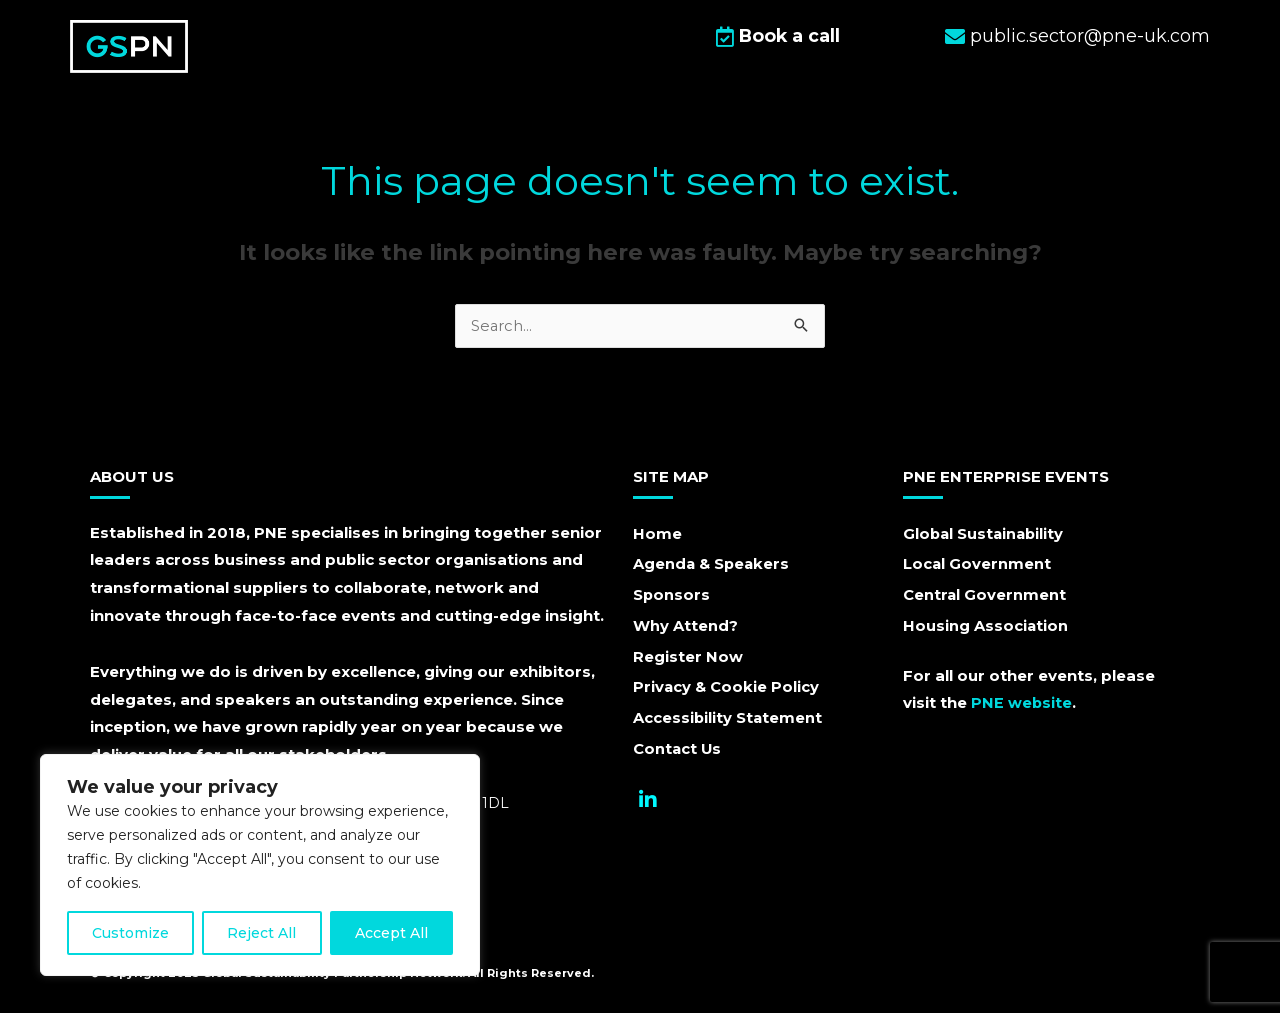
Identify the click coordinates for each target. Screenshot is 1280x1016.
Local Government (977, 567)
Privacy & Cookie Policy (727, 691)
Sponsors (672, 598)
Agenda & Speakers (713, 567)
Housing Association (986, 629)
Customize (130, 933)
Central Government (985, 598)
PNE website (1022, 705)
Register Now (688, 660)
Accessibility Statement (728, 722)
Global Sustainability (985, 536)
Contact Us (678, 753)
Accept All (391, 933)
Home (657, 536)
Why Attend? (685, 629)
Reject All (261, 933)
